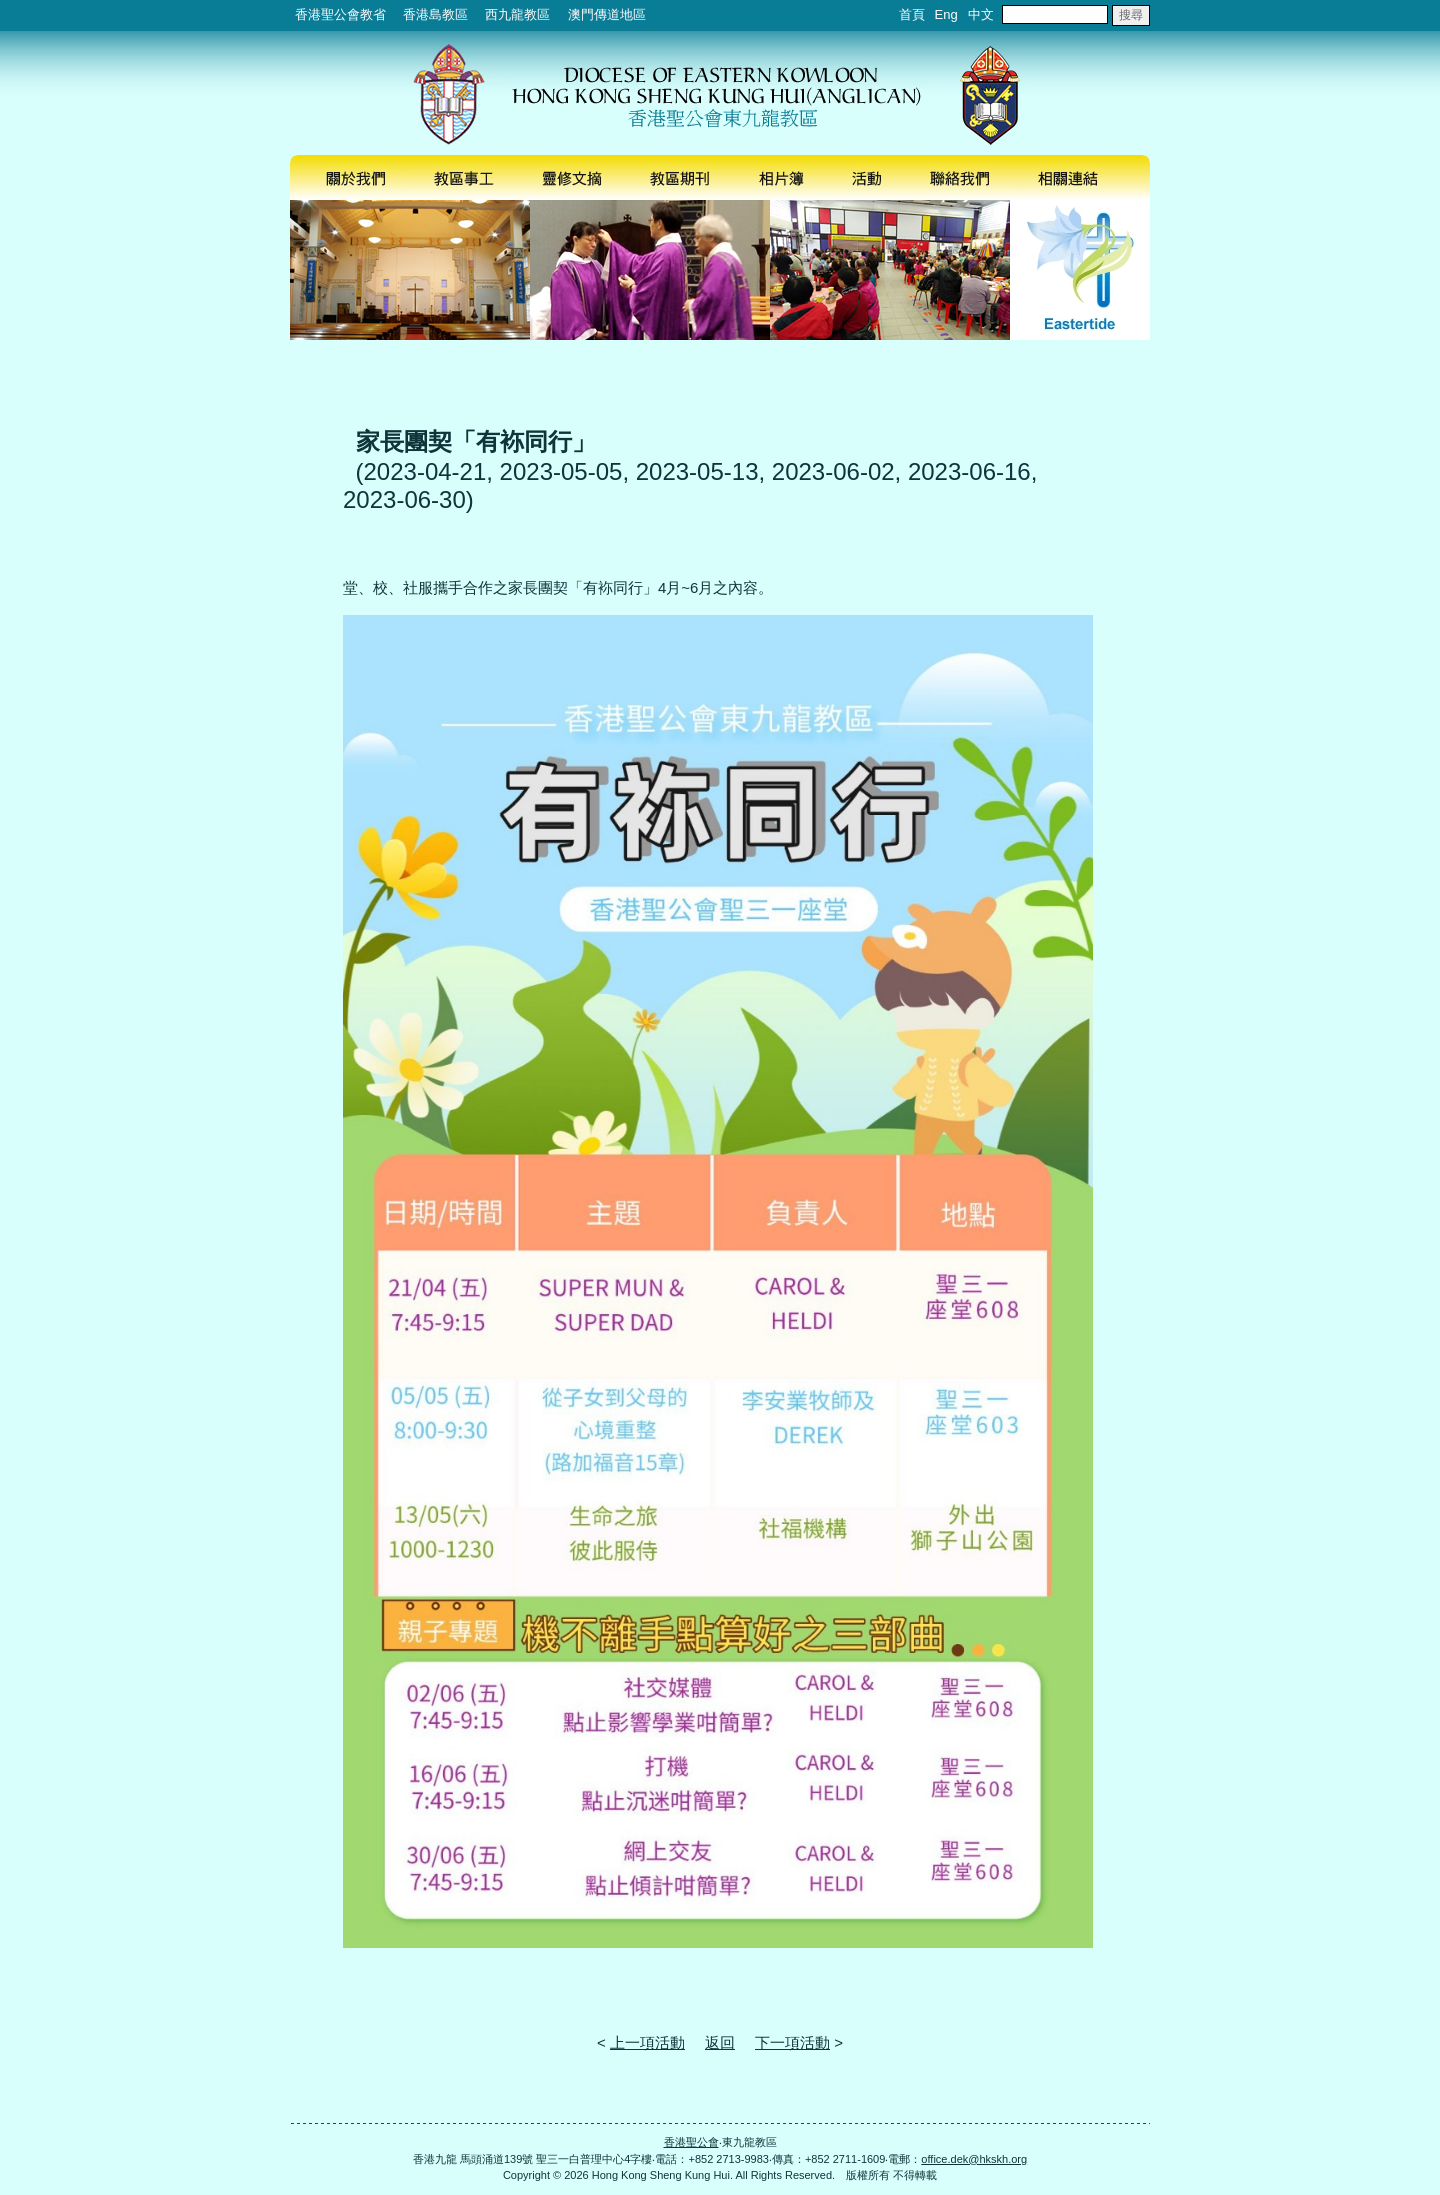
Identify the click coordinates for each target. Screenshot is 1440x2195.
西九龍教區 (517, 14)
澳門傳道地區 (607, 14)
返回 (720, 2042)
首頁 (912, 14)
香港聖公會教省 (340, 14)
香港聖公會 (691, 2142)
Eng (946, 14)
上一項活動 (647, 2042)
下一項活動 (792, 2042)
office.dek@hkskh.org (974, 2159)
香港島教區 (435, 14)
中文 (981, 14)
